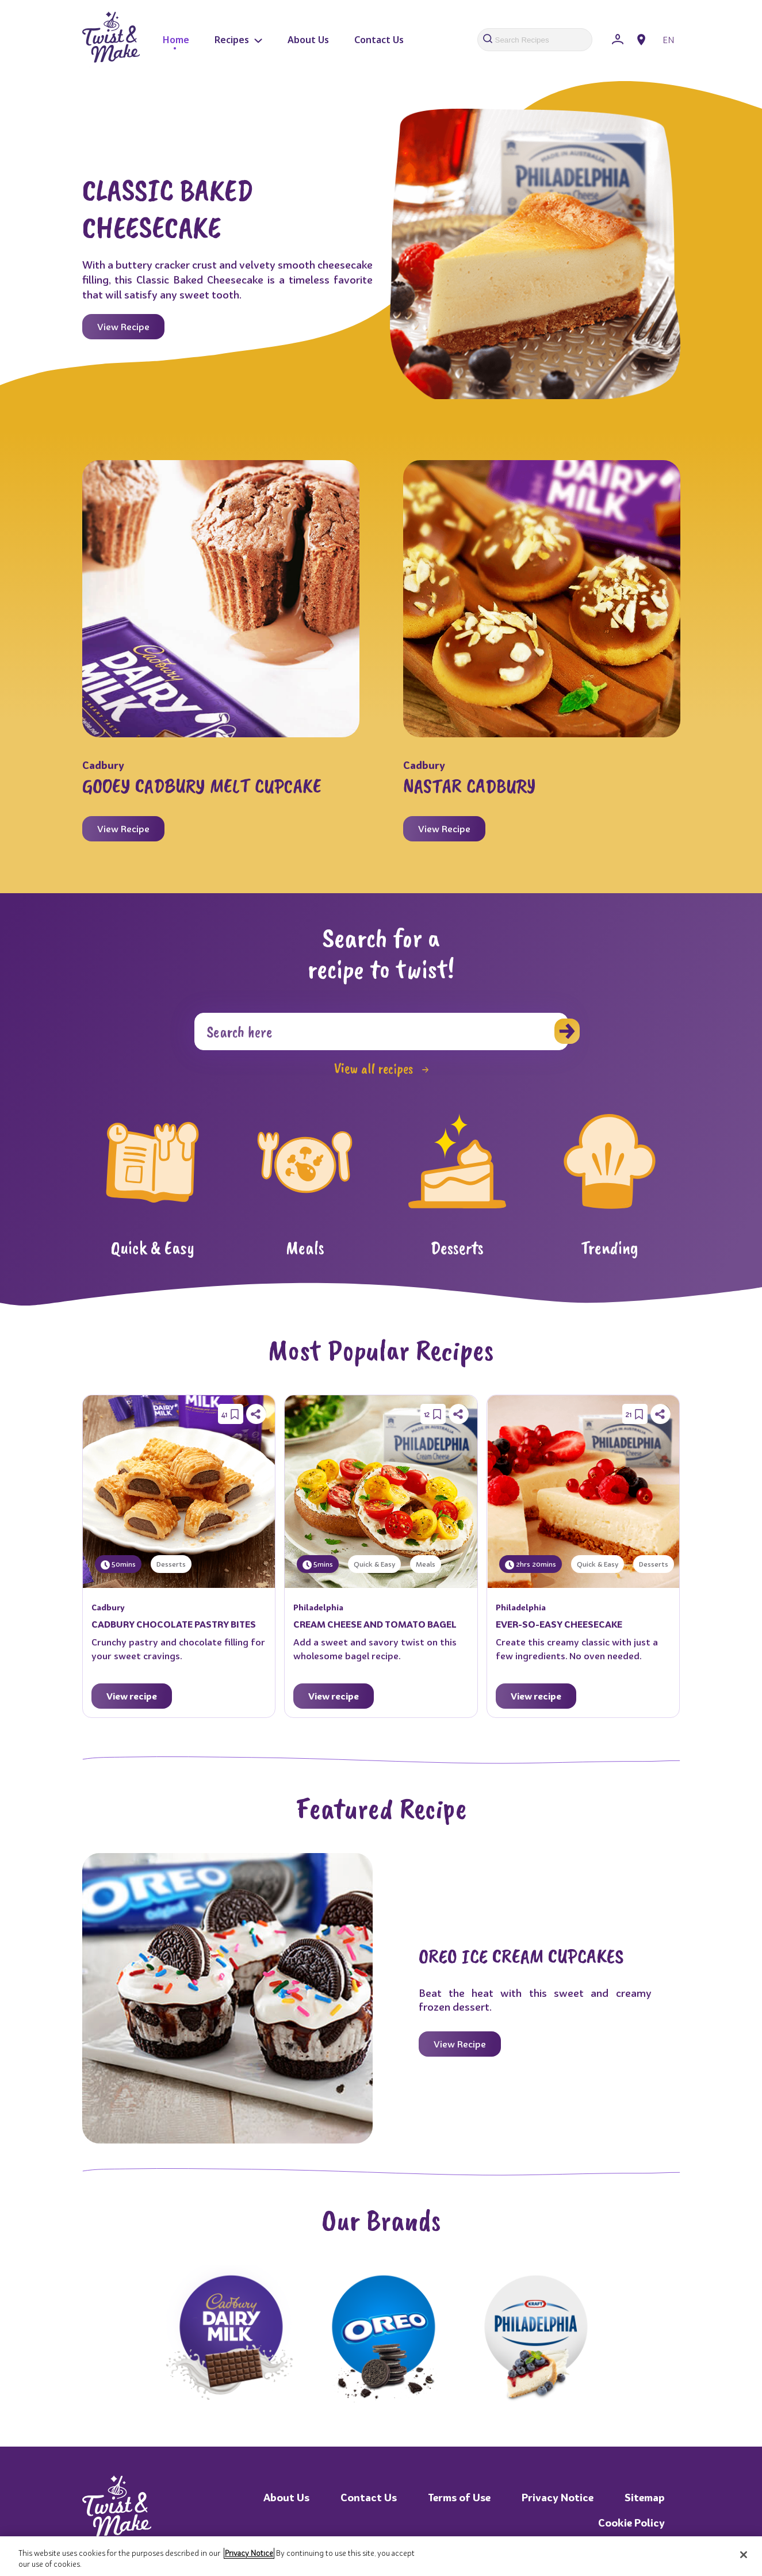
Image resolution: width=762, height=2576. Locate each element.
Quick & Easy (374, 1564)
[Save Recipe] (234, 1414)
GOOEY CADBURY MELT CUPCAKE (201, 785)
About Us (308, 39)
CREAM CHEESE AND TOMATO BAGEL (375, 1624)
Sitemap (645, 2497)
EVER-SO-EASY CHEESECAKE (559, 1624)
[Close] (743, 2554)
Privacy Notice (557, 2497)
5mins (317, 1565)
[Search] (381, 1031)
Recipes (238, 39)
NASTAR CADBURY (469, 785)
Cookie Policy (631, 2523)
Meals (425, 1564)
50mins (118, 1565)
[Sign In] (617, 39)
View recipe (131, 1696)
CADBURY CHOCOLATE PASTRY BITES (173, 1624)
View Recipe (123, 326)
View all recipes (381, 1068)
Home (176, 39)
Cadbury (103, 765)
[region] (381, 2556)
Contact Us (379, 39)
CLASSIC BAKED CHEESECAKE (168, 208)
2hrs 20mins (530, 1565)
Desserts (171, 1564)
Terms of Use (459, 2497)
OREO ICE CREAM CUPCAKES (521, 1956)
